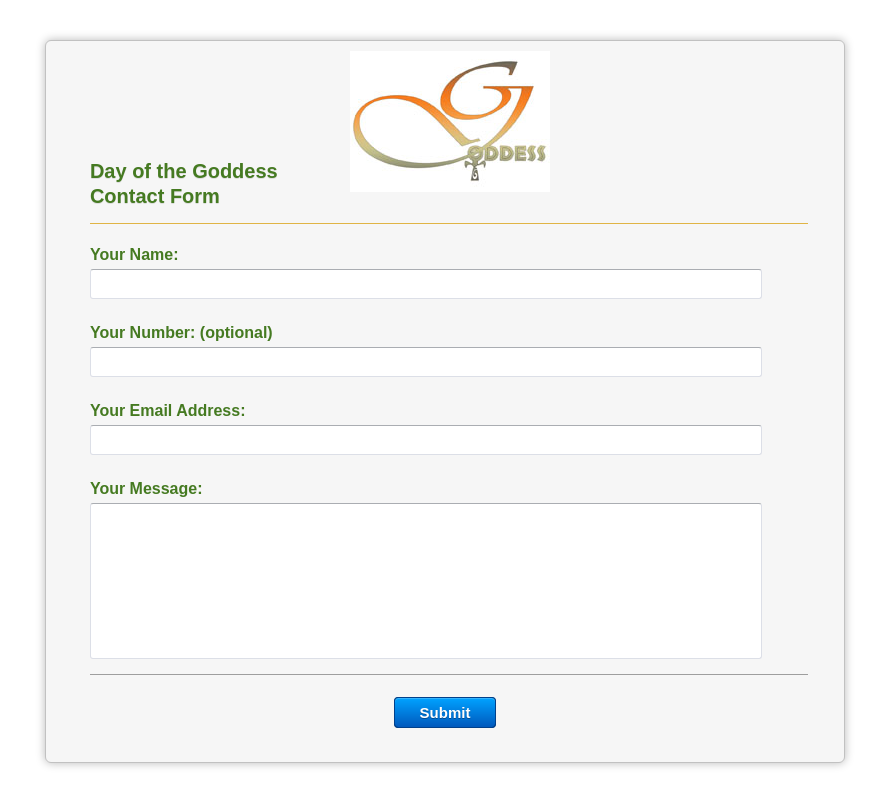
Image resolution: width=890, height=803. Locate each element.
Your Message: (146, 488)
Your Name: (134, 254)
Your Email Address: (168, 410)
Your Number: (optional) (181, 332)
